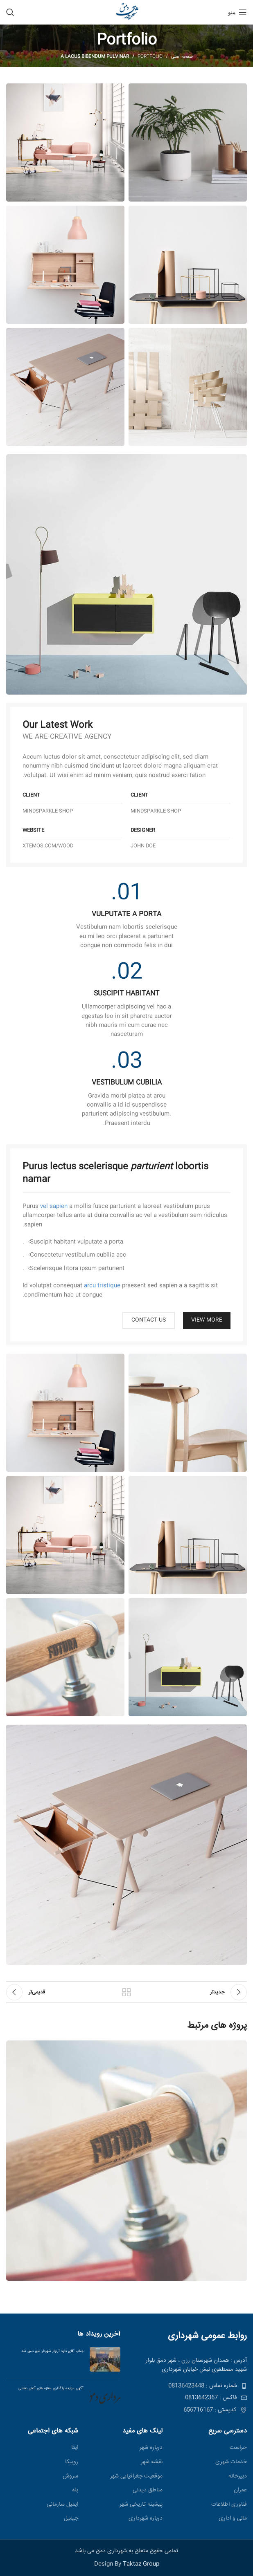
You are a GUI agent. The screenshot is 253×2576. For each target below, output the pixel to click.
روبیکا (71, 2462)
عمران (240, 2490)
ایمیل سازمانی (62, 2505)
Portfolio (150, 56)
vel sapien (54, 1206)
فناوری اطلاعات (229, 2505)
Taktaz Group (141, 2564)
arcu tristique (102, 1285)
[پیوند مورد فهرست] (190, 2385)
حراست (238, 2448)
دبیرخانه (237, 2477)
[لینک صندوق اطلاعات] (126, 917)
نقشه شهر (152, 2462)
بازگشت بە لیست (126, 1992)
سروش (70, 2477)
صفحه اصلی (182, 57)
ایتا (74, 2448)
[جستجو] (10, 12)
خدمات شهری (231, 2462)
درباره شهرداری (146, 2519)
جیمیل (71, 2519)
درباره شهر (151, 2448)
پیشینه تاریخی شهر (141, 2505)
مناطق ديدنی (148, 2490)
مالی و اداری (233, 2519)
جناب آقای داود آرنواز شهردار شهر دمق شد (52, 2351)
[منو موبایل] (237, 12)
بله (75, 2490)
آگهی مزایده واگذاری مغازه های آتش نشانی (49, 2388)
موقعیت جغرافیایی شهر (136, 2477)
